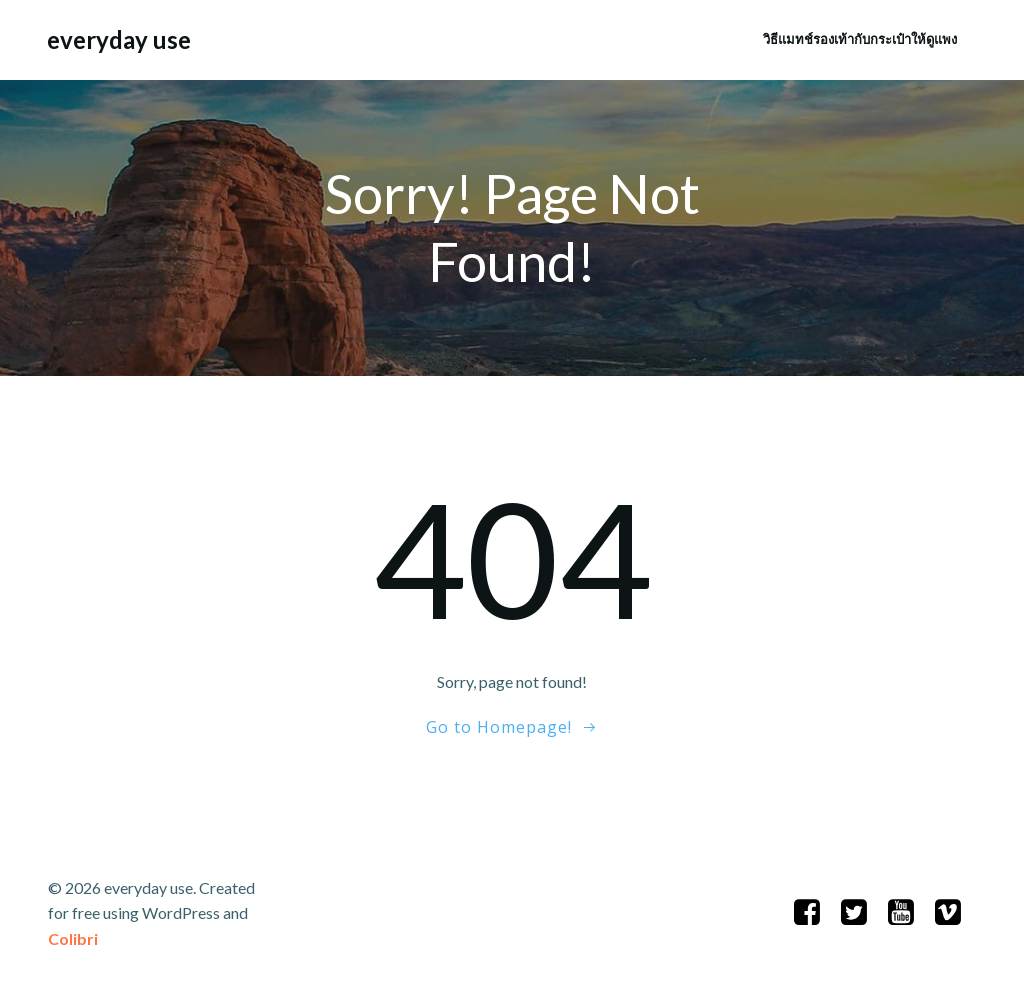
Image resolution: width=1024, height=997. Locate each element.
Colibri (73, 938)
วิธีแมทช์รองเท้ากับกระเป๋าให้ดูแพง (860, 39)
